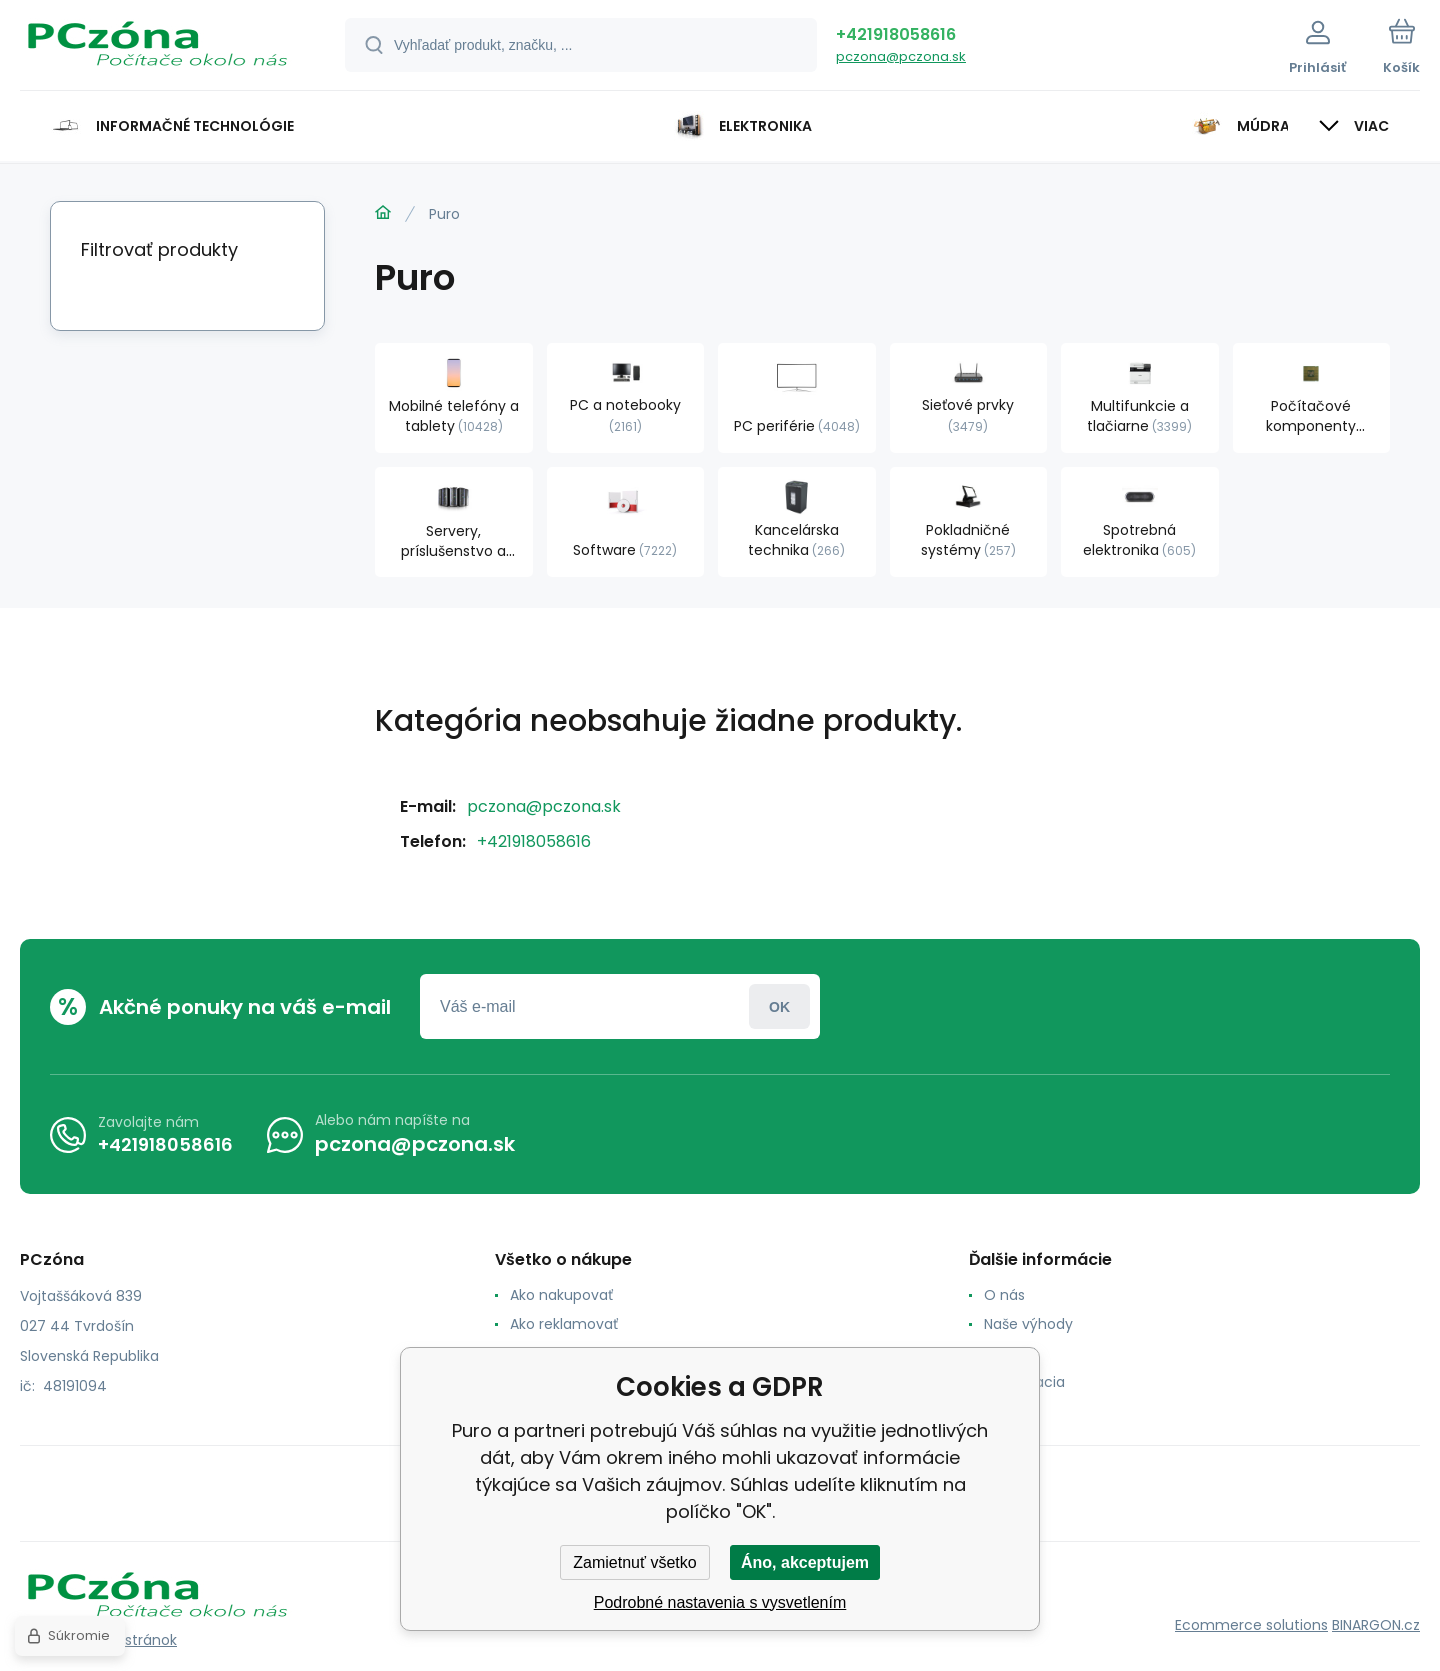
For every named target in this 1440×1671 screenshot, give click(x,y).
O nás (1004, 1295)
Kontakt (1011, 1353)
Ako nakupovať (561, 1295)
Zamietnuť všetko (634, 1562)
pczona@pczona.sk (901, 56)
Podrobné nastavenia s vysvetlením (720, 1602)
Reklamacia (1024, 1382)
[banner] (157, 48)
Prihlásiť (779, 1006)
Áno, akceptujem (805, 1562)
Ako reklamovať (564, 1324)
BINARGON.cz (1376, 1625)
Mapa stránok (129, 1640)
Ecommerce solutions (1251, 1625)
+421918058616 (896, 34)
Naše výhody (1028, 1324)
